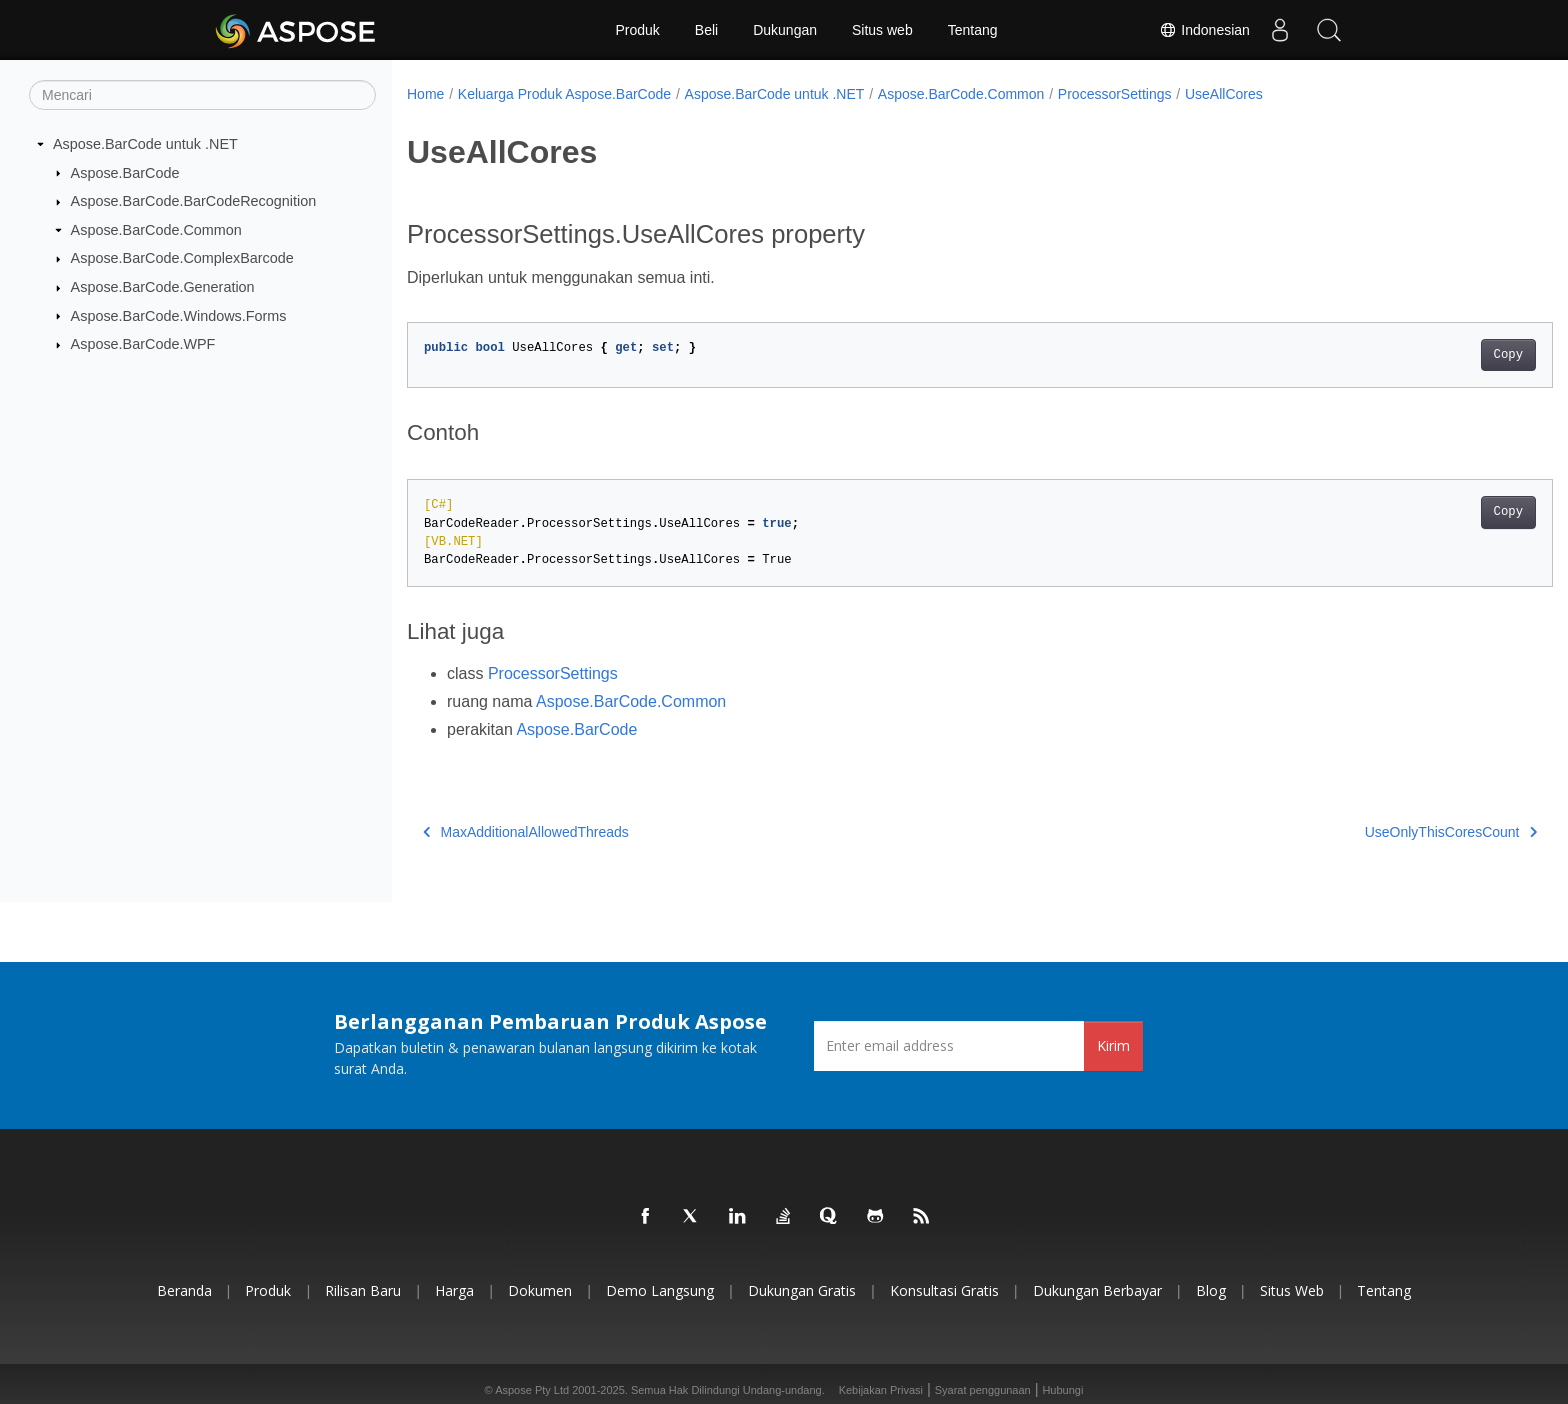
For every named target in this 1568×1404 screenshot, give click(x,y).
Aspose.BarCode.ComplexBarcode (182, 258)
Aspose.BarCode (125, 172)
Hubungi (1062, 1390)
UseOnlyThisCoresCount (1372, 832)
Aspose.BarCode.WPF (143, 344)
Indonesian (1204, 30)
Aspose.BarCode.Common (156, 230)
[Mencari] (202, 95)
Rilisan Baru (363, 1290)
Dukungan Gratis (802, 1290)
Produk (637, 30)
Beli (706, 30)
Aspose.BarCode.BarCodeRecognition (194, 201)
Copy (1429, 355)
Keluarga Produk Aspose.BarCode (564, 94)
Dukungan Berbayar (1097, 1290)
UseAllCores (1224, 94)
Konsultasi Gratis (944, 1290)
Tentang (973, 30)
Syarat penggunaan (983, 1390)
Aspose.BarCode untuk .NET (145, 144)
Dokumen (540, 1290)
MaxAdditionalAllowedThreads (526, 832)
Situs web (882, 30)
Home (425, 94)
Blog (1211, 1290)
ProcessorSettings (1115, 94)
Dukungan (785, 30)
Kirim (1113, 1045)
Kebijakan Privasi (881, 1390)
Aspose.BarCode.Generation (163, 287)
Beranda (184, 1290)
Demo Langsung (660, 1290)
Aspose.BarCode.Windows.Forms (179, 315)
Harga (454, 1290)
